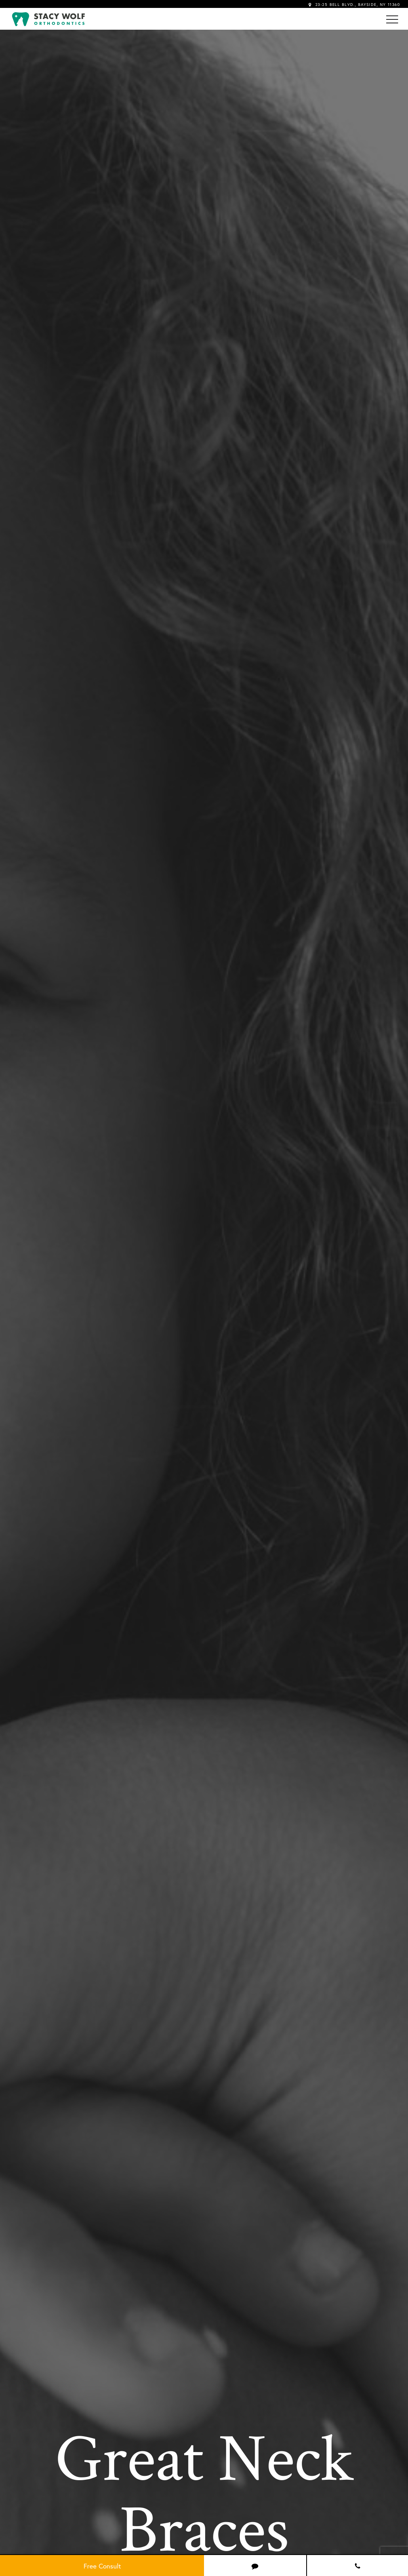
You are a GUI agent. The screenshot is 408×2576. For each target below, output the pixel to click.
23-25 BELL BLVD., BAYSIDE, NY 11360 (354, 4)
